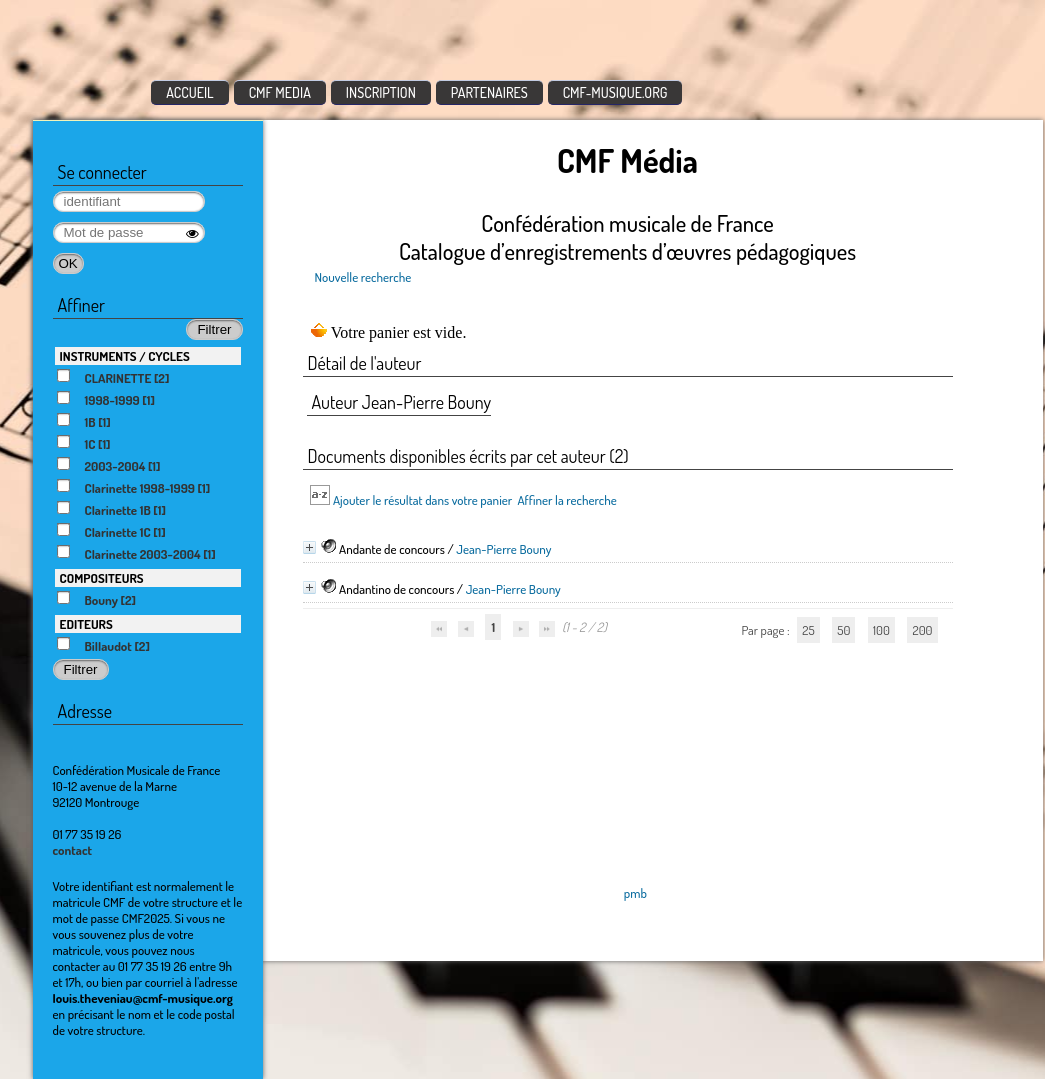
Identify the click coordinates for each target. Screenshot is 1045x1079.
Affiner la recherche (566, 500)
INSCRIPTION (381, 92)
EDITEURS (86, 624)
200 (922, 630)
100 (881, 630)
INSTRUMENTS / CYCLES (125, 356)
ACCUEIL (190, 92)
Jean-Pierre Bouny (503, 549)
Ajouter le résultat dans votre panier (422, 500)
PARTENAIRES (489, 92)
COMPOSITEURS (102, 578)
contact (73, 850)
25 (808, 630)
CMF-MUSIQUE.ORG (615, 92)
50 (843, 630)
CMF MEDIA (280, 92)
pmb (635, 893)
